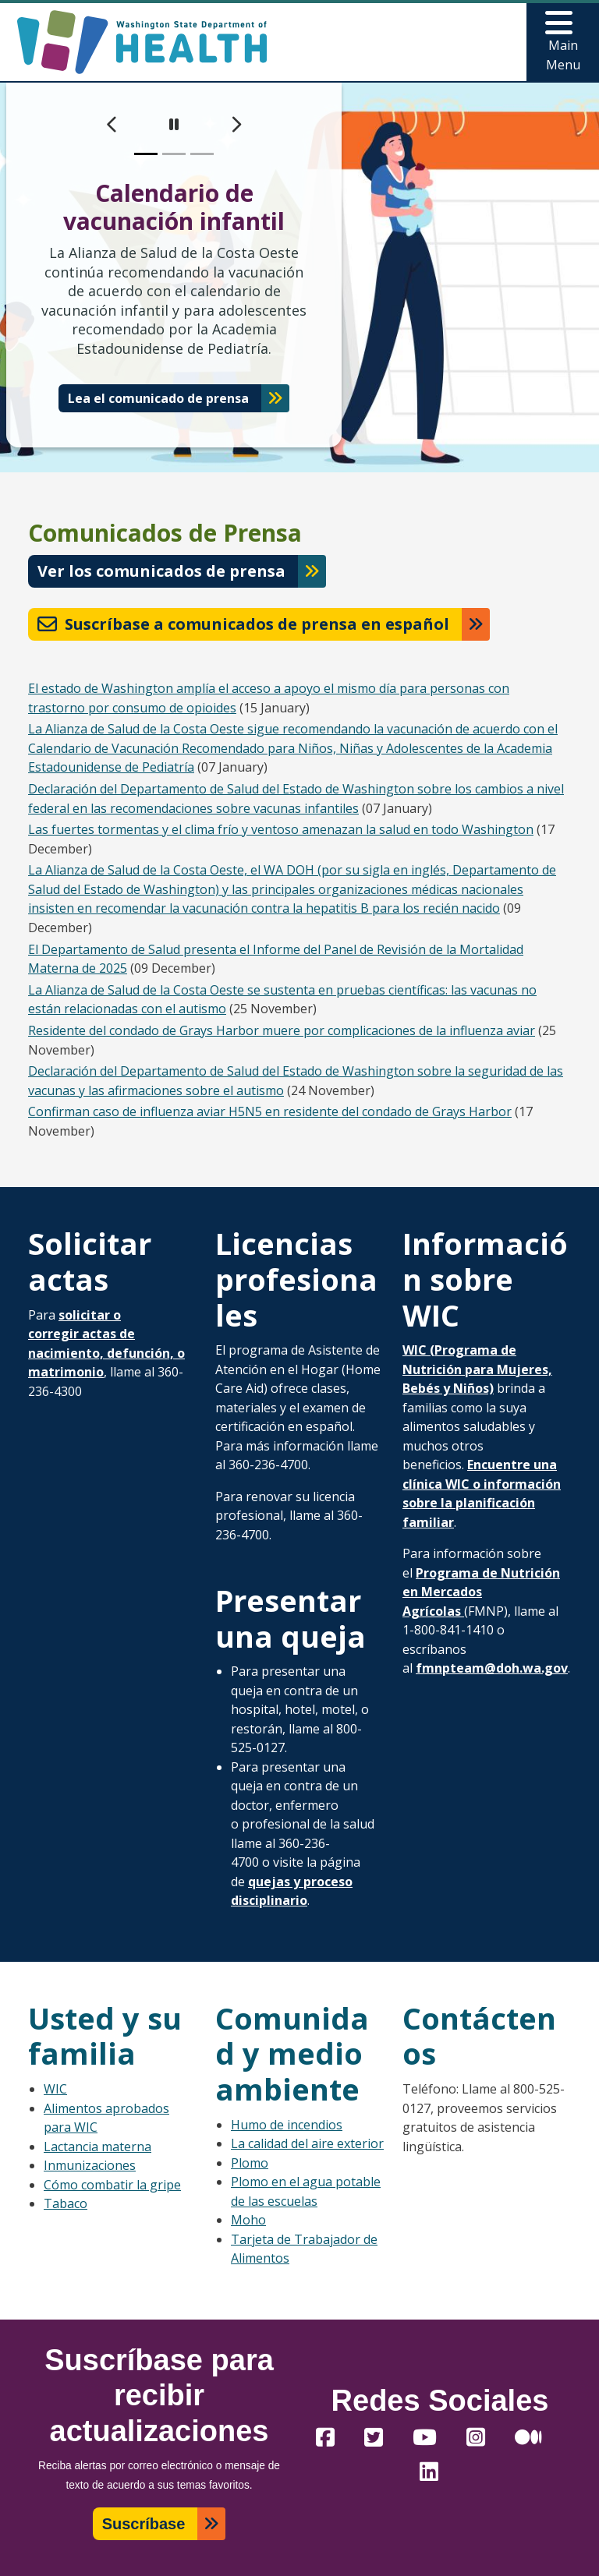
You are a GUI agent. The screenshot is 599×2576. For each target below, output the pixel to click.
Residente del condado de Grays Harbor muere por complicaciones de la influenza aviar (281, 1030)
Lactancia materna (97, 2146)
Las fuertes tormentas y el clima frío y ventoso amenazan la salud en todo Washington (280, 829)
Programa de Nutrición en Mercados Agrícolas (481, 1592)
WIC (55, 2088)
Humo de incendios (286, 2124)
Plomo (249, 2162)
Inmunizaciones (90, 2165)
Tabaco (65, 2203)
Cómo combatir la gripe (112, 2184)
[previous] (112, 125)
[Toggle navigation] (562, 42)
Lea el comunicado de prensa (158, 398)
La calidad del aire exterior (307, 2143)
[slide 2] (174, 154)
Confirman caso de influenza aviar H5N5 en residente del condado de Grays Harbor (270, 1111)
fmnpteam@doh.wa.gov (492, 1668)
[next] (236, 125)
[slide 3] (202, 154)
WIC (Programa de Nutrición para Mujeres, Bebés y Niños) (477, 1369)
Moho (248, 2219)
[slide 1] (146, 154)
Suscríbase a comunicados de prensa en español (243, 623)
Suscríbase (144, 2523)
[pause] (174, 125)
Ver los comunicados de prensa (161, 570)
